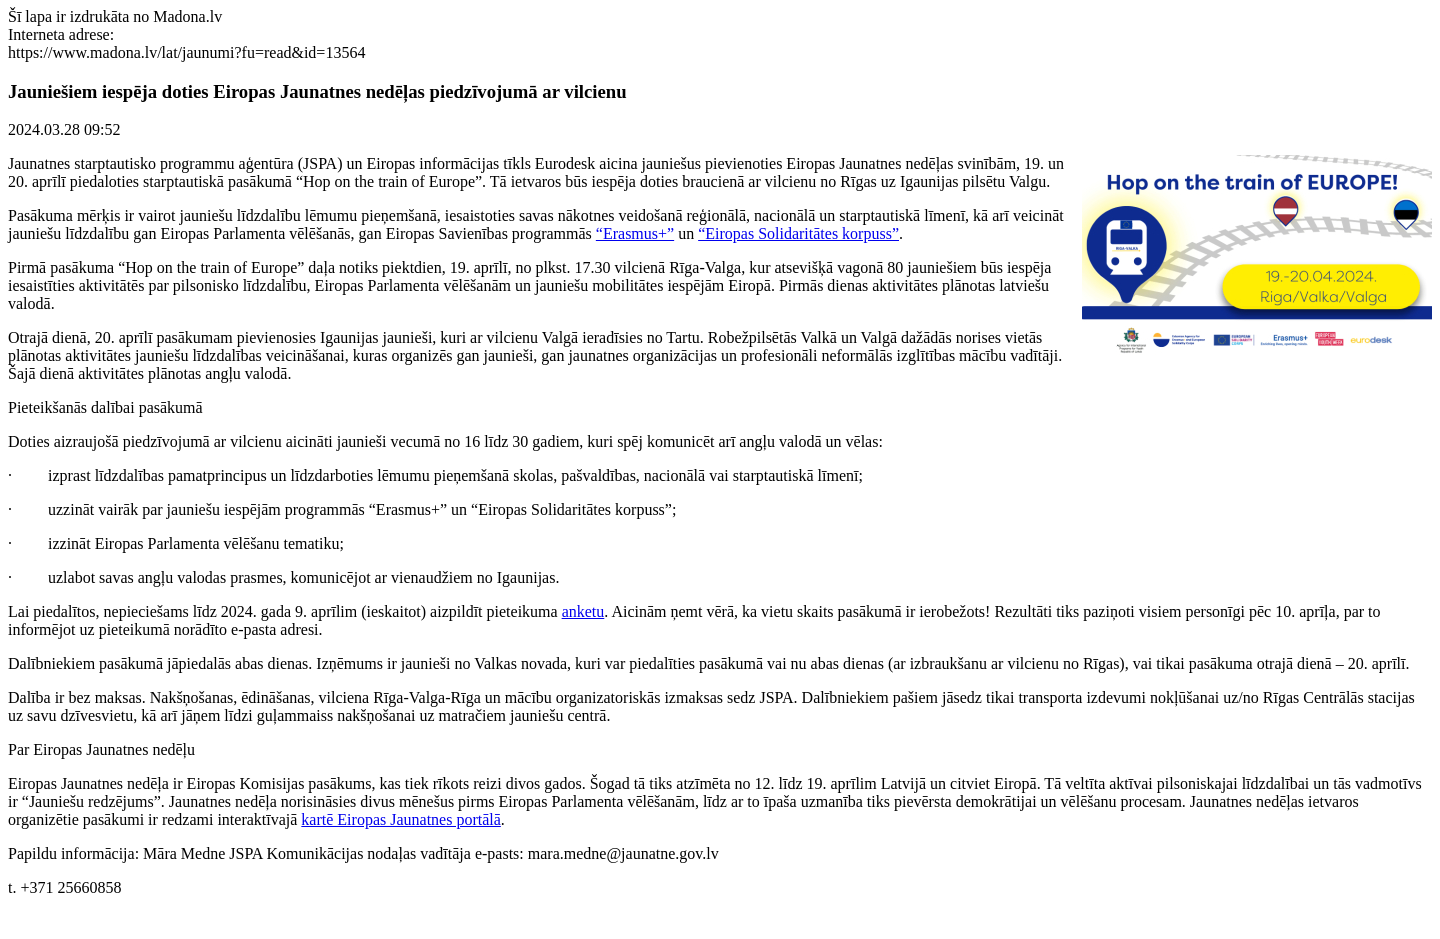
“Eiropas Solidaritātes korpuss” (798, 233)
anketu (583, 611)
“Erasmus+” (635, 233)
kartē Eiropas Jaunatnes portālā (400, 819)
